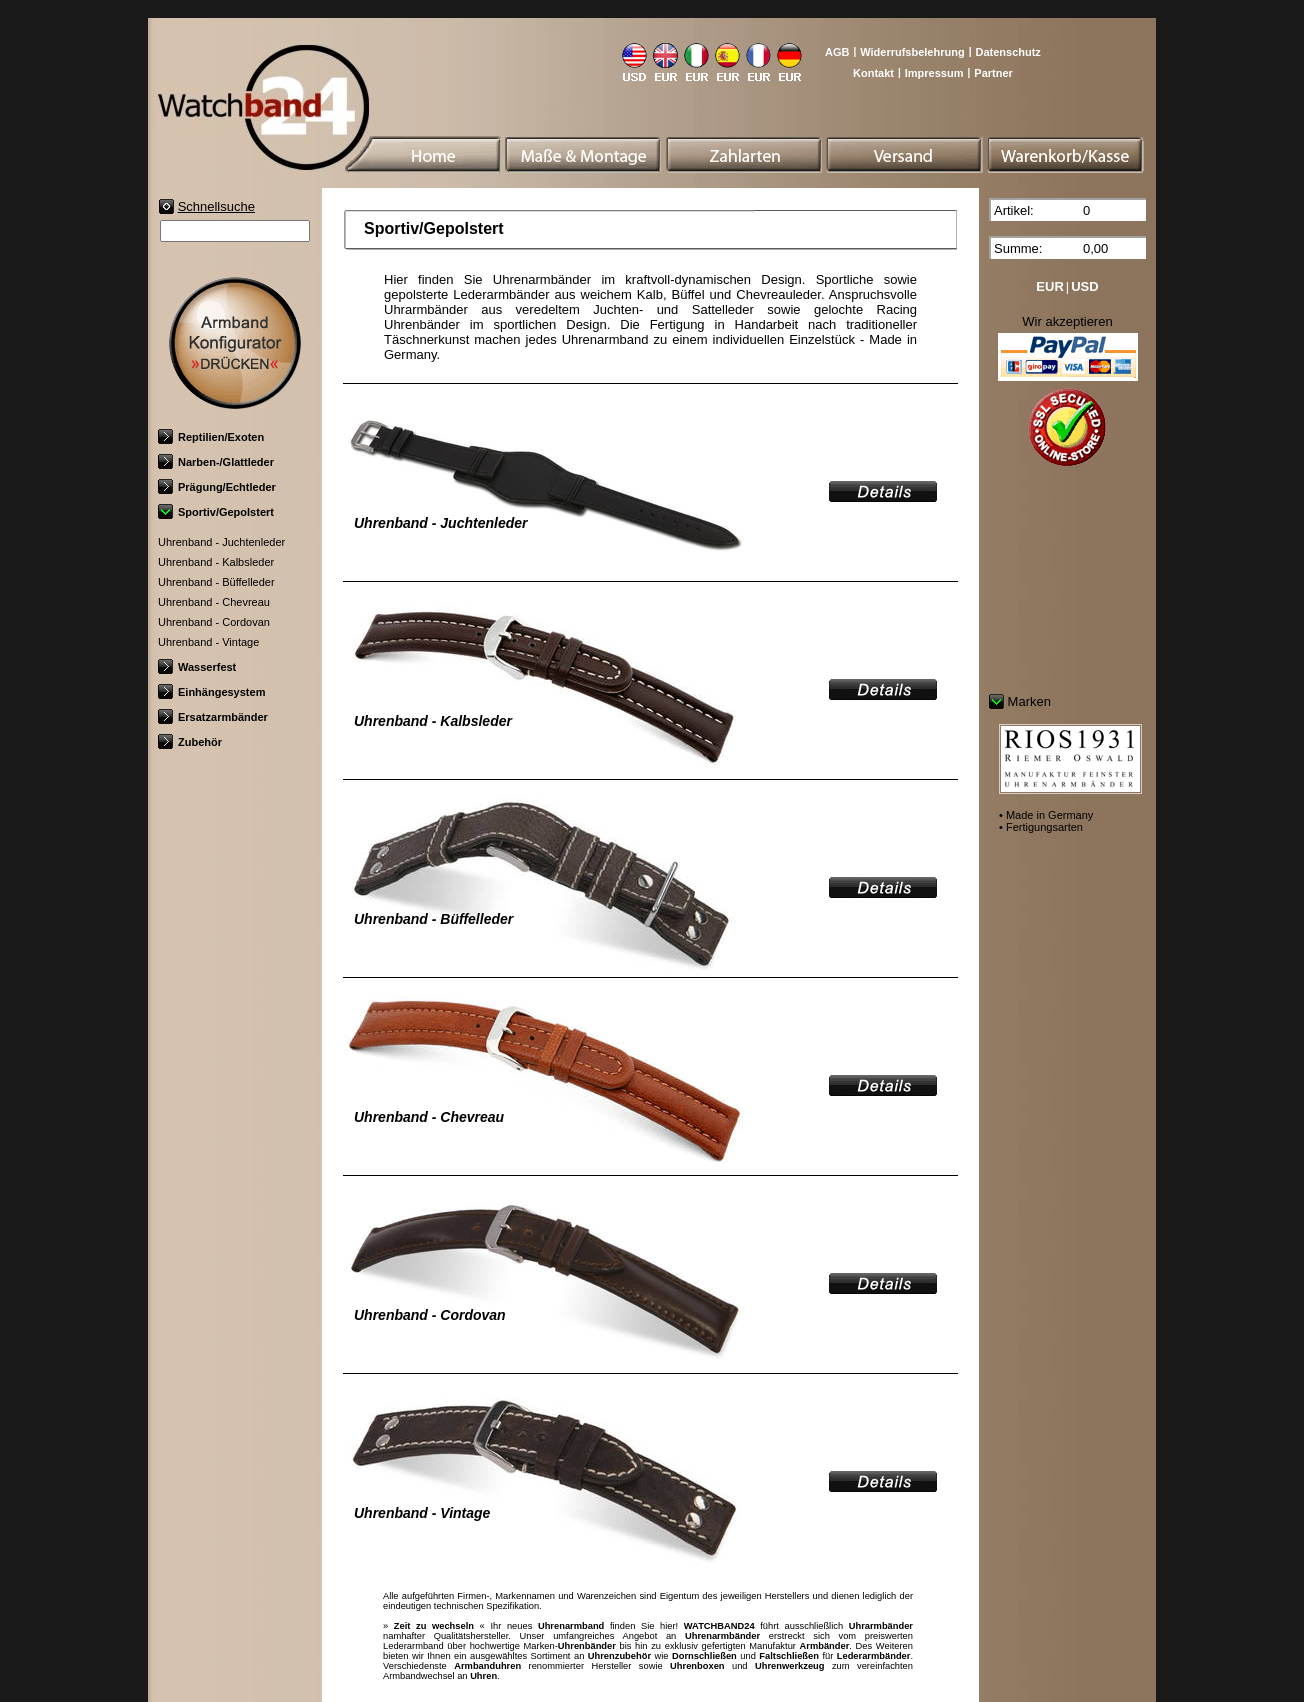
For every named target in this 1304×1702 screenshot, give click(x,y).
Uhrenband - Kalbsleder (216, 562)
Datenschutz (1007, 52)
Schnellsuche (216, 206)
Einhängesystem (211, 692)
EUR (1049, 286)
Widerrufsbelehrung (912, 52)
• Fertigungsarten (1041, 827)
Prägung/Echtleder (217, 487)
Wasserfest (197, 667)
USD (1084, 286)
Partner (993, 73)
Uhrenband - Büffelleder (216, 582)
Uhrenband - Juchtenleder (221, 542)
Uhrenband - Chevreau (214, 602)
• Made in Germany (1046, 815)
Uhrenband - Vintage (208, 642)
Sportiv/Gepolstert (216, 512)
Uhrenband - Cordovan (214, 622)
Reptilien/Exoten (211, 437)
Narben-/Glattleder (216, 462)
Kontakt (873, 73)
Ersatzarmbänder (213, 717)
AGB (837, 52)
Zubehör (190, 742)
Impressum (934, 73)
